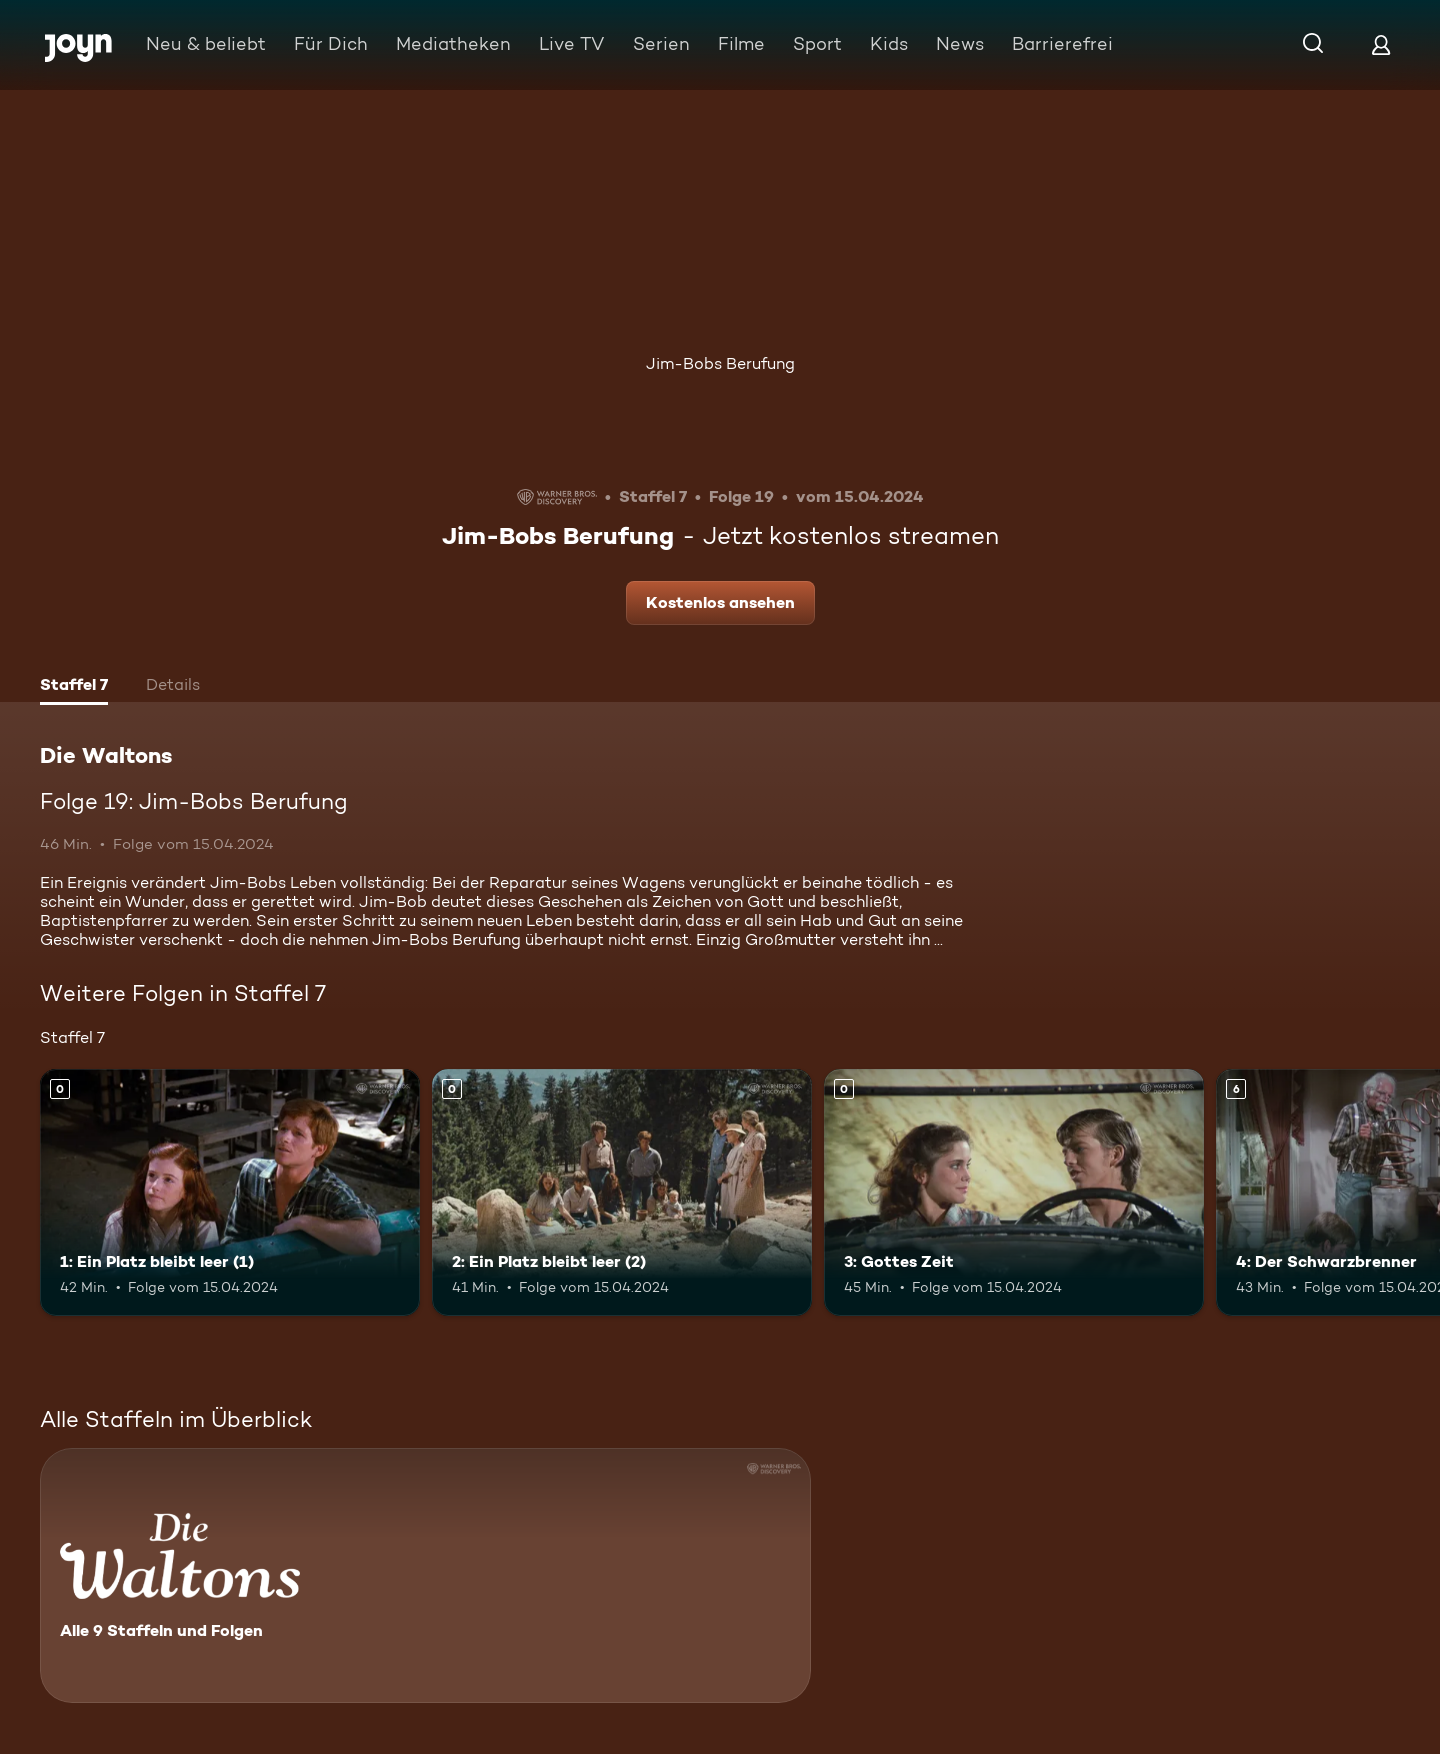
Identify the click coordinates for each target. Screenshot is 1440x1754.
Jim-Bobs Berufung (720, 363)
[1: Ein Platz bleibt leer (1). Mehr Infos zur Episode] (230, 1192)
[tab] (74, 687)
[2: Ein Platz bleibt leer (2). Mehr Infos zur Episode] (622, 1192)
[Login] (1381, 44)
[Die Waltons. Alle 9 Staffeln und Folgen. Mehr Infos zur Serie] (425, 1575)
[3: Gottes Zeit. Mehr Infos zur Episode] (1014, 1192)
